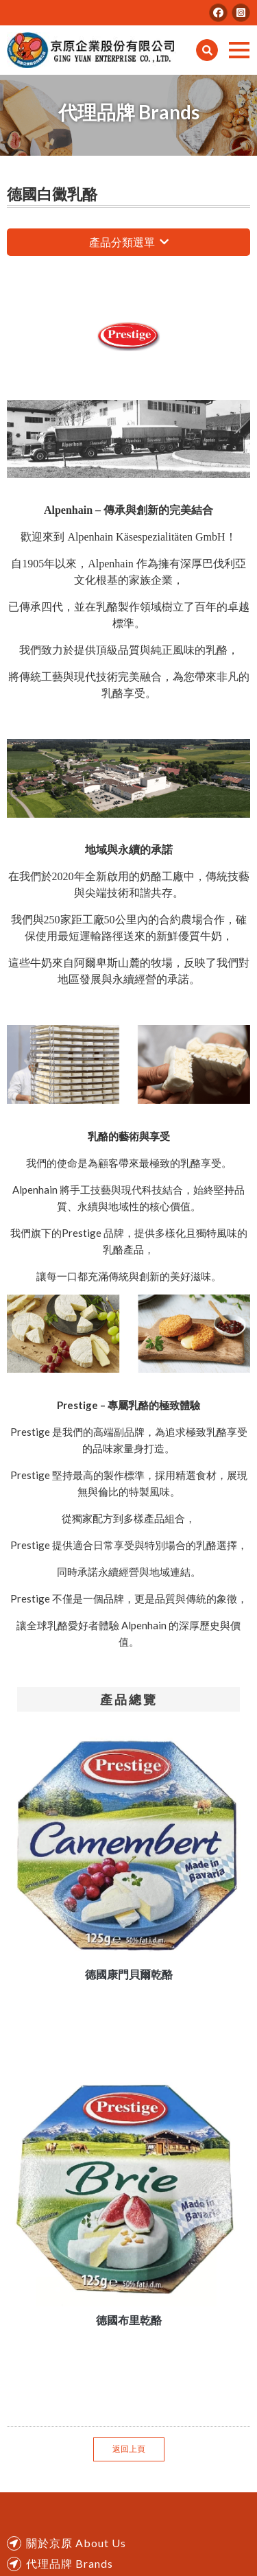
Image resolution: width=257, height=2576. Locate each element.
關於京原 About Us (76, 2542)
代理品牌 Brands (69, 2563)
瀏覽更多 (164, 242)
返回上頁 (128, 2449)
